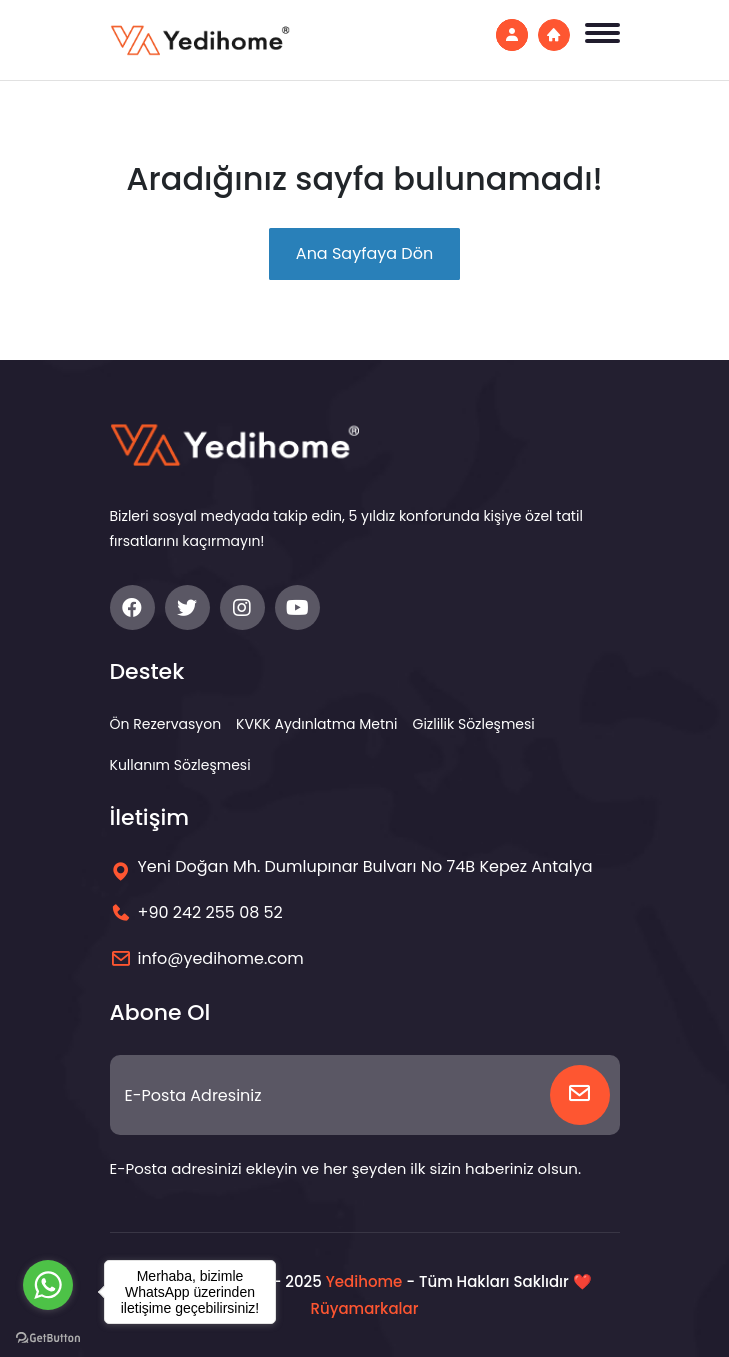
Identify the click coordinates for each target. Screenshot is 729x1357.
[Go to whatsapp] (48, 1285)
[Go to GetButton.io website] (48, 1337)
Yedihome (364, 1281)
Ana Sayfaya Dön (364, 253)
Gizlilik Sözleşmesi (474, 724)
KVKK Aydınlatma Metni (316, 724)
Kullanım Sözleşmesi (180, 765)
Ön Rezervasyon (166, 724)
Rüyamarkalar (364, 1308)
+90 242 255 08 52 (210, 912)
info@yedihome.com (221, 958)
